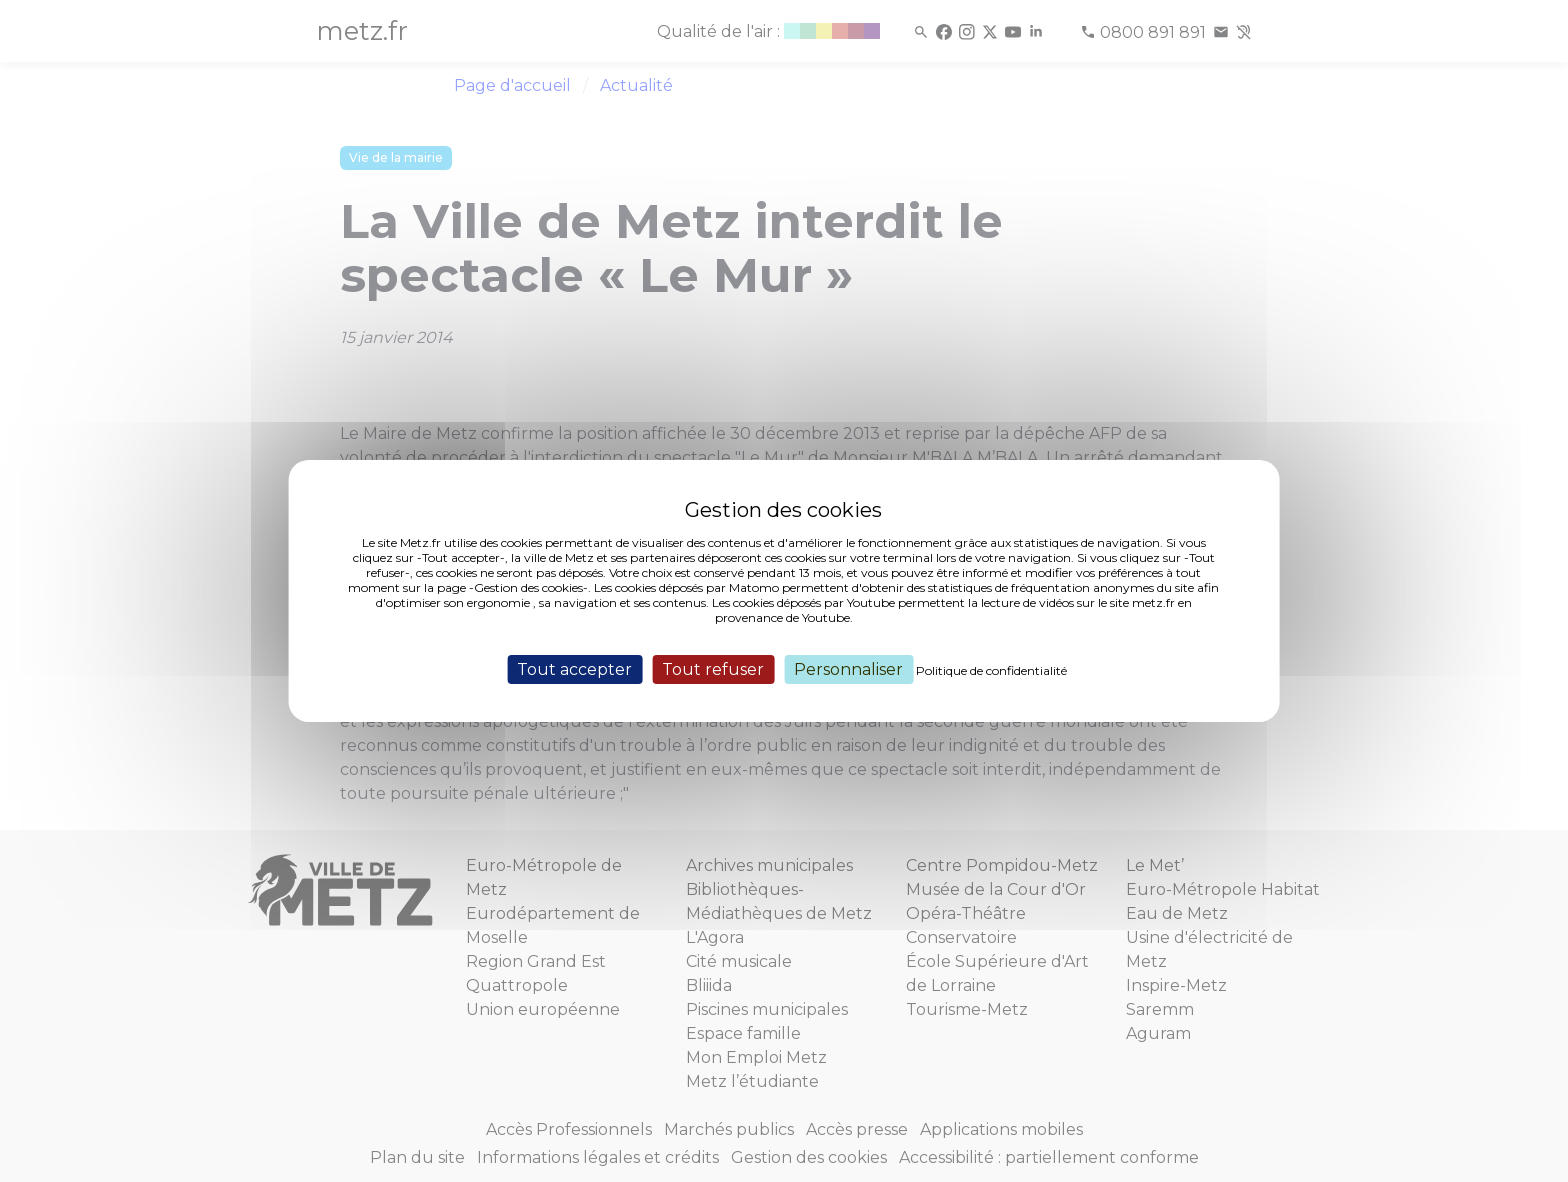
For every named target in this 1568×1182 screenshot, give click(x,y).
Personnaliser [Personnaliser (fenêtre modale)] (848, 669)
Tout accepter (574, 669)
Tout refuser (713, 669)
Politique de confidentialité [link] (991, 670)
